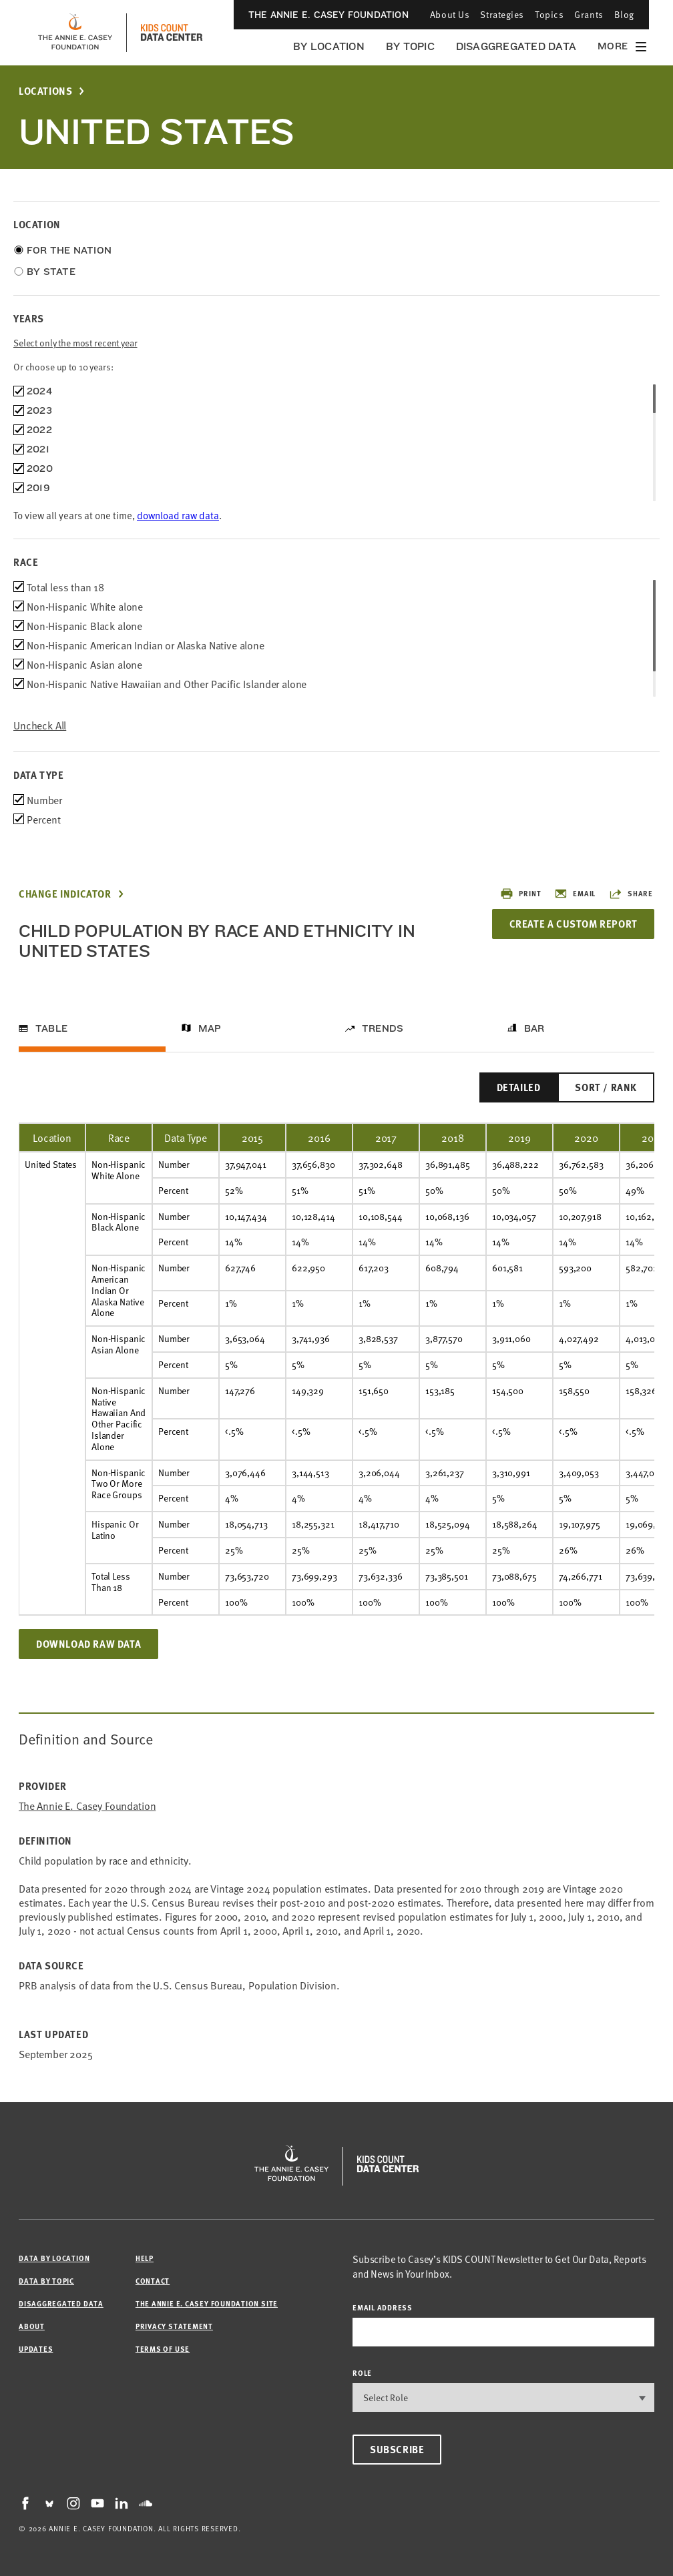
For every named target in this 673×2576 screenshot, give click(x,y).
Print (520, 893)
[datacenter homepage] (171, 32)
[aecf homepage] (75, 33)
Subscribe (397, 2449)
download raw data (178, 515)
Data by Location (54, 2258)
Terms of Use (163, 2349)
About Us (449, 14)
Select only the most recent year (75, 342)
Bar (534, 1028)
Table (51, 1028)
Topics (549, 14)
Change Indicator (65, 894)
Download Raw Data (88, 1643)
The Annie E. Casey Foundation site (207, 2303)
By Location (329, 46)
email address (383, 2307)
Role (362, 2373)
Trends (382, 1028)
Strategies (502, 14)
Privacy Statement (174, 2326)
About (32, 2326)
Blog (624, 14)
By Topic (410, 46)
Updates (36, 2349)
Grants (588, 14)
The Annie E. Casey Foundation (328, 14)
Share (631, 893)
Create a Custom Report (573, 923)
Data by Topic (46, 2281)
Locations (45, 91)
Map (210, 1028)
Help (145, 2258)
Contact (153, 2281)
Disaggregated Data (516, 46)
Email (575, 893)
